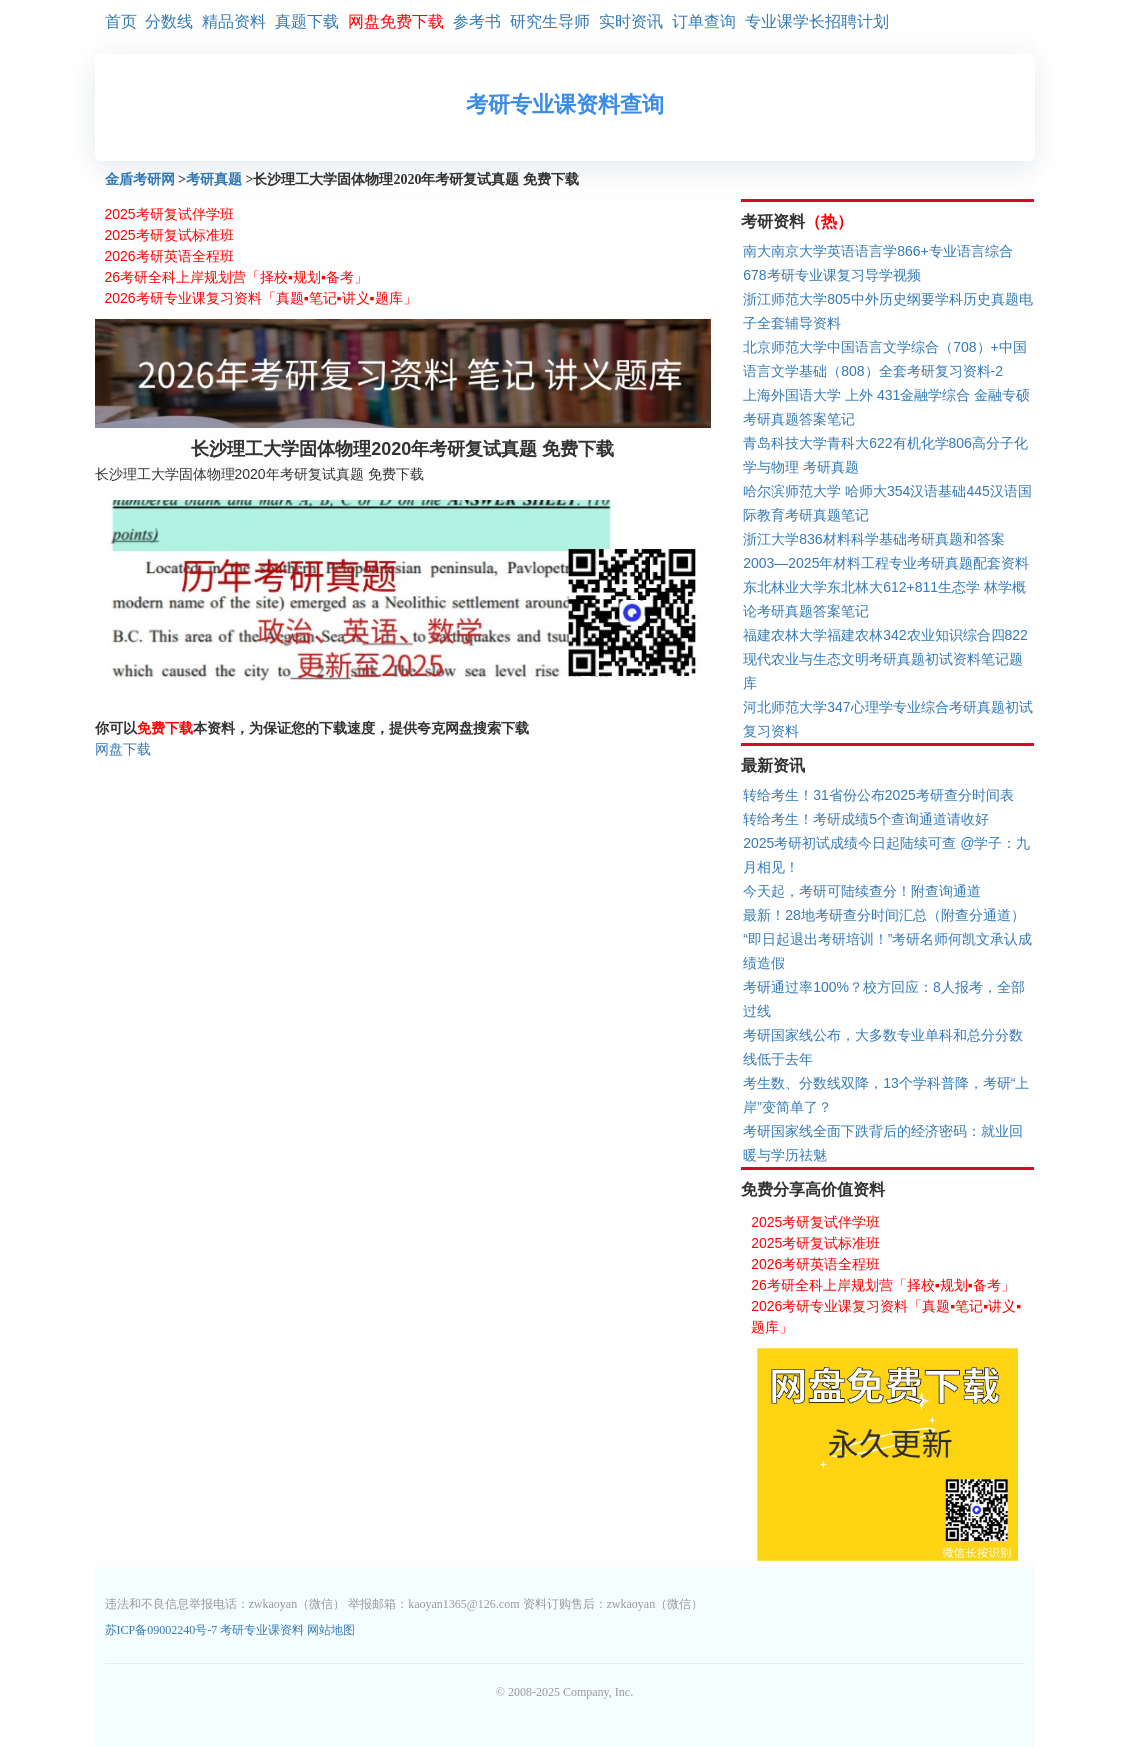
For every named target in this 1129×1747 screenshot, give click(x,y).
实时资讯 (631, 21)
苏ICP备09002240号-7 (163, 1630)
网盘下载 (123, 749)
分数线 (169, 21)
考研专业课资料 (262, 1630)
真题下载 (307, 21)
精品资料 (234, 21)
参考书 (477, 21)
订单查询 (704, 21)
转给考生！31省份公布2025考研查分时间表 (878, 795)
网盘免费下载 (396, 21)
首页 (121, 21)
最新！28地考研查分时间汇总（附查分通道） (884, 915)
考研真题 (214, 179)
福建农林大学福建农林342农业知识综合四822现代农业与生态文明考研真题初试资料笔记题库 (885, 659)
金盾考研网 (140, 179)
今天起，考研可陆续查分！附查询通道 (862, 891)
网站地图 (331, 1630)
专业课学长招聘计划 (817, 21)
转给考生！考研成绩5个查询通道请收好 (866, 819)
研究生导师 (550, 21)
